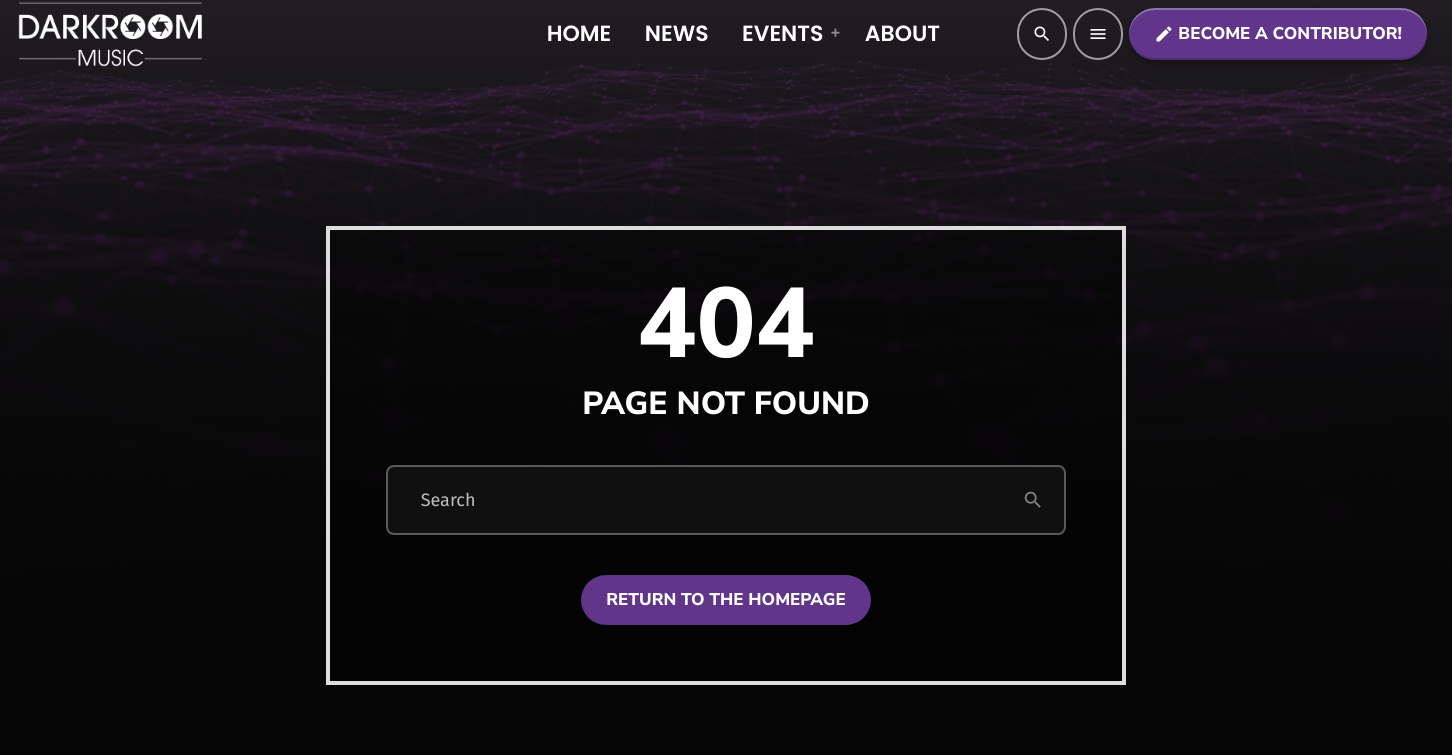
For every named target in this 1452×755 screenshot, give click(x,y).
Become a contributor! (1278, 34)
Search (448, 500)
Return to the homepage (726, 600)
